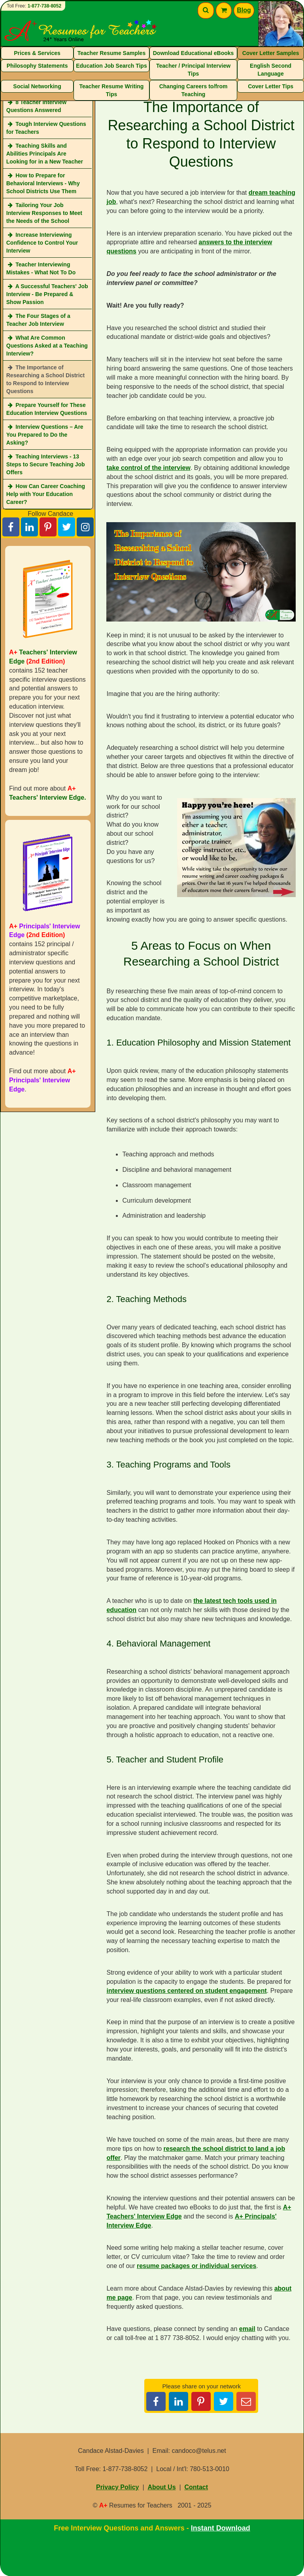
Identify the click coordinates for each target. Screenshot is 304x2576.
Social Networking (37, 86)
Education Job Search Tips (111, 66)
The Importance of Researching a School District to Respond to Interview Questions (45, 379)
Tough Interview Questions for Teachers (46, 128)
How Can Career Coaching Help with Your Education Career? (45, 494)
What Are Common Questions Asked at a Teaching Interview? (47, 346)
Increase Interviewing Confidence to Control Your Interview (42, 243)
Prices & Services (37, 53)
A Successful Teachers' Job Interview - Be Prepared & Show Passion (47, 294)
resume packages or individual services (196, 2265)
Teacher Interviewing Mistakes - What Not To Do (41, 268)
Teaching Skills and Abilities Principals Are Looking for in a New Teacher (44, 154)
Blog (244, 10)
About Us (161, 2487)
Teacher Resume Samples (111, 53)
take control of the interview (148, 467)
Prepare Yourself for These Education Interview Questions (46, 409)
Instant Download (220, 2528)
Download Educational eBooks (193, 53)
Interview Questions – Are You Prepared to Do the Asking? (44, 435)
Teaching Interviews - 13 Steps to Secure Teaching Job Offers (45, 464)
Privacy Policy (117, 2487)
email (247, 2328)
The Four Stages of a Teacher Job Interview (38, 320)
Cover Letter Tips (270, 86)
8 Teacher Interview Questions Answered (36, 106)
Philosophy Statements (37, 66)
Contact (196, 2487)
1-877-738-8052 (44, 6)
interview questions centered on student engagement (186, 1990)
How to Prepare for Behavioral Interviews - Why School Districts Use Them (43, 183)
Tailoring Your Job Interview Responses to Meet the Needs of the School (44, 213)
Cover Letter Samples (270, 53)
